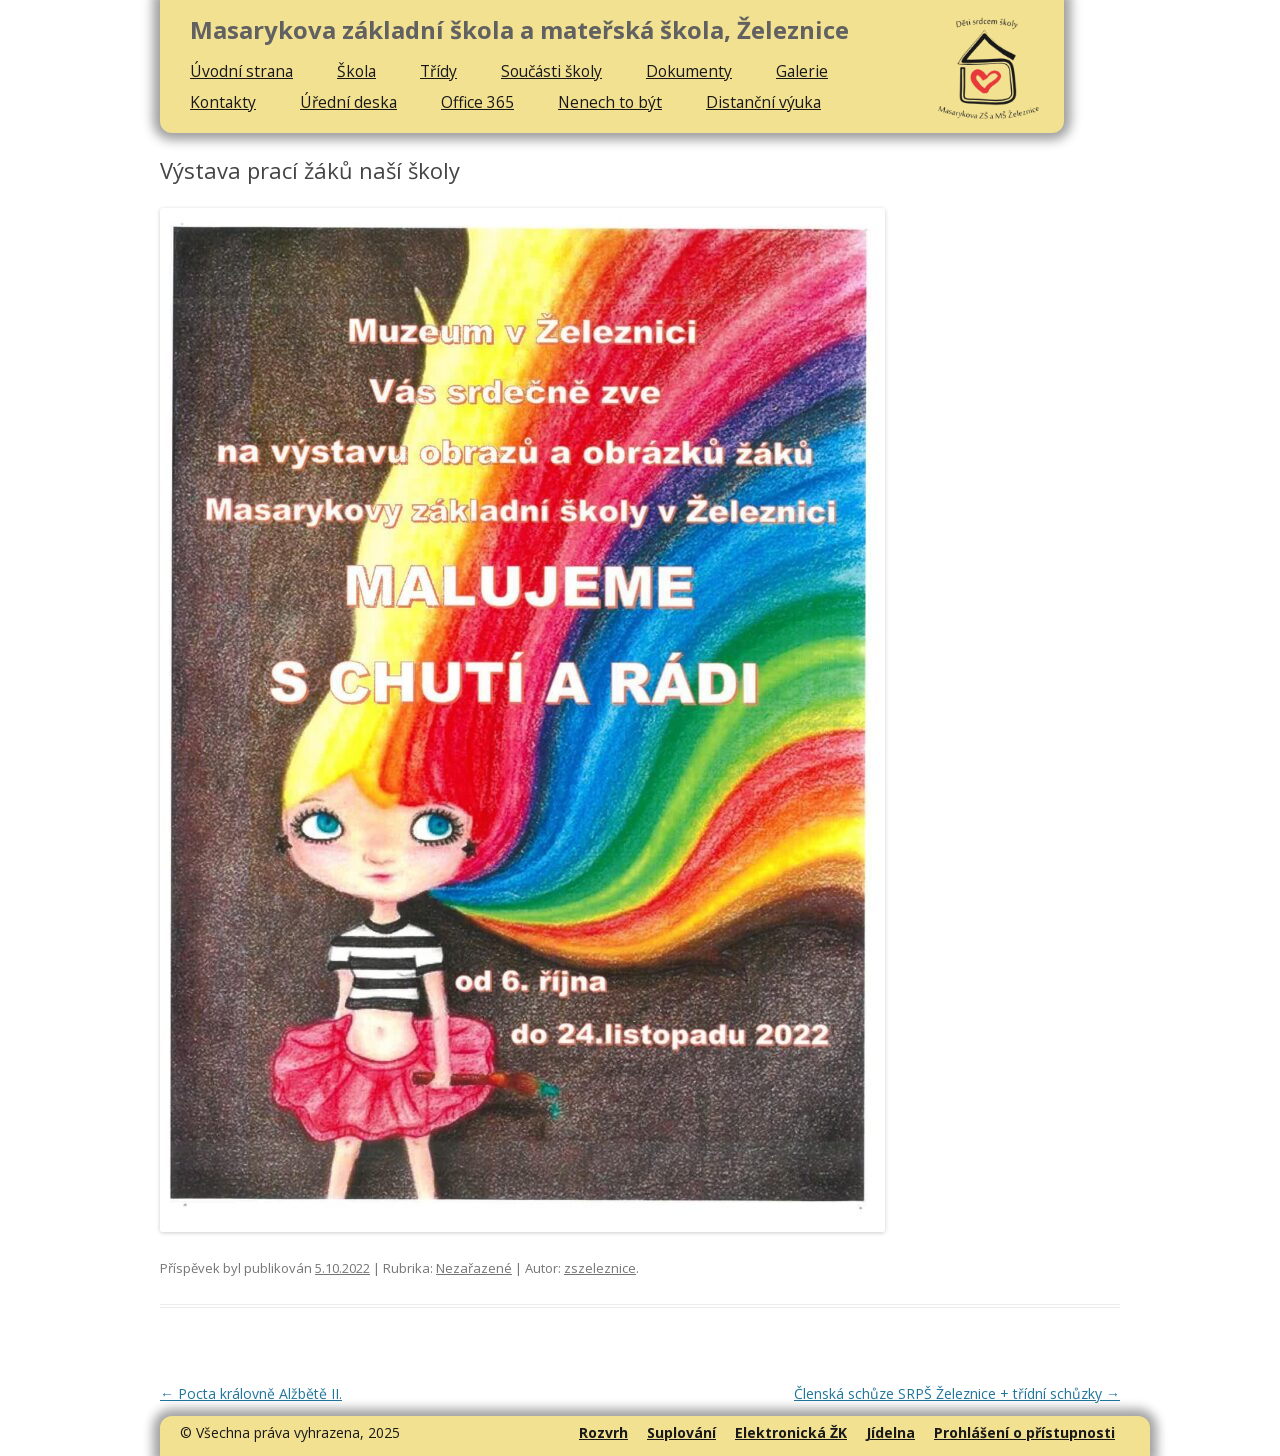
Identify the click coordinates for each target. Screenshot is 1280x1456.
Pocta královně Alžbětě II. (251, 1393)
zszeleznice (600, 1268)
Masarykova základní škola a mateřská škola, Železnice (519, 30)
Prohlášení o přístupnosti (1024, 1432)
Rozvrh (603, 1432)
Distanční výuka (763, 102)
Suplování (681, 1432)
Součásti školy (551, 71)
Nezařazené (474, 1268)
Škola (356, 71)
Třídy (438, 71)
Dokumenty (689, 71)
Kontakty (223, 102)
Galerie (802, 71)
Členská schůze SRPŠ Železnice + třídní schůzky (957, 1393)
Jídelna (890, 1432)
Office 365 (477, 102)
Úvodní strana (241, 71)
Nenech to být (610, 102)
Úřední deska (348, 102)
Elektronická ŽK (791, 1432)
